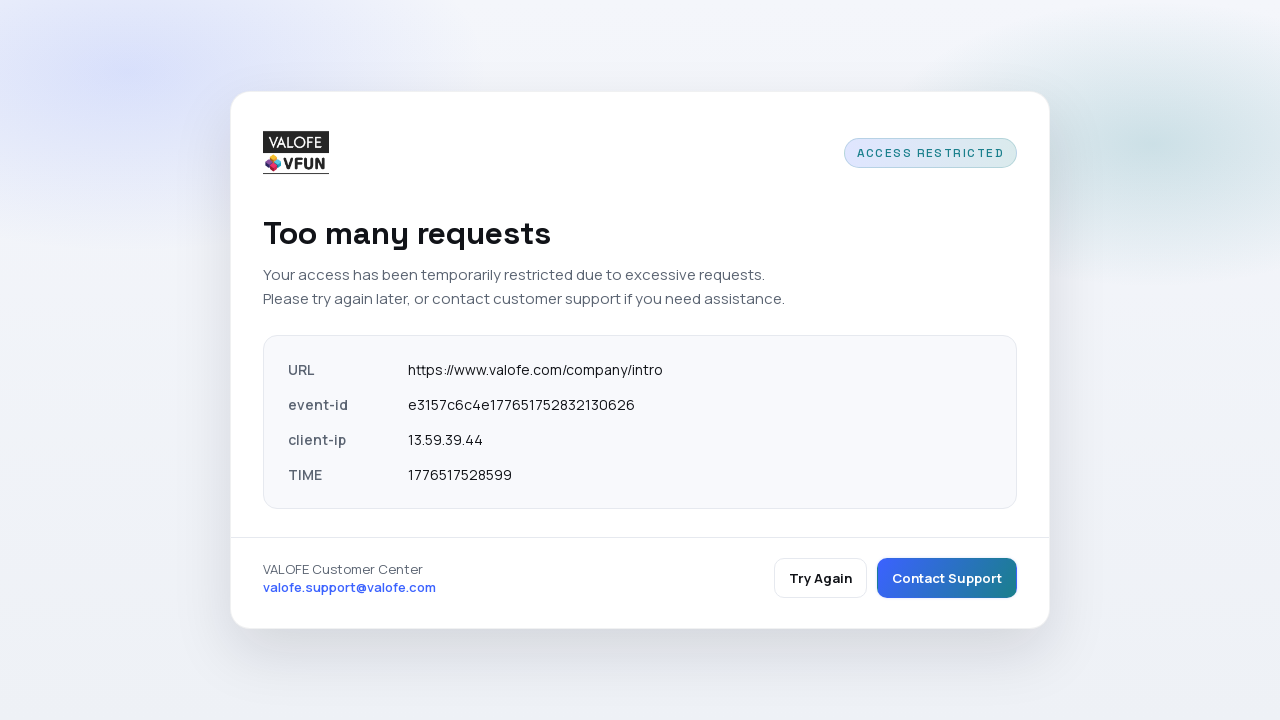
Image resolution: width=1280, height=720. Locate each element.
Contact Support (947, 578)
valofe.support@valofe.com (349, 587)
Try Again (820, 578)
